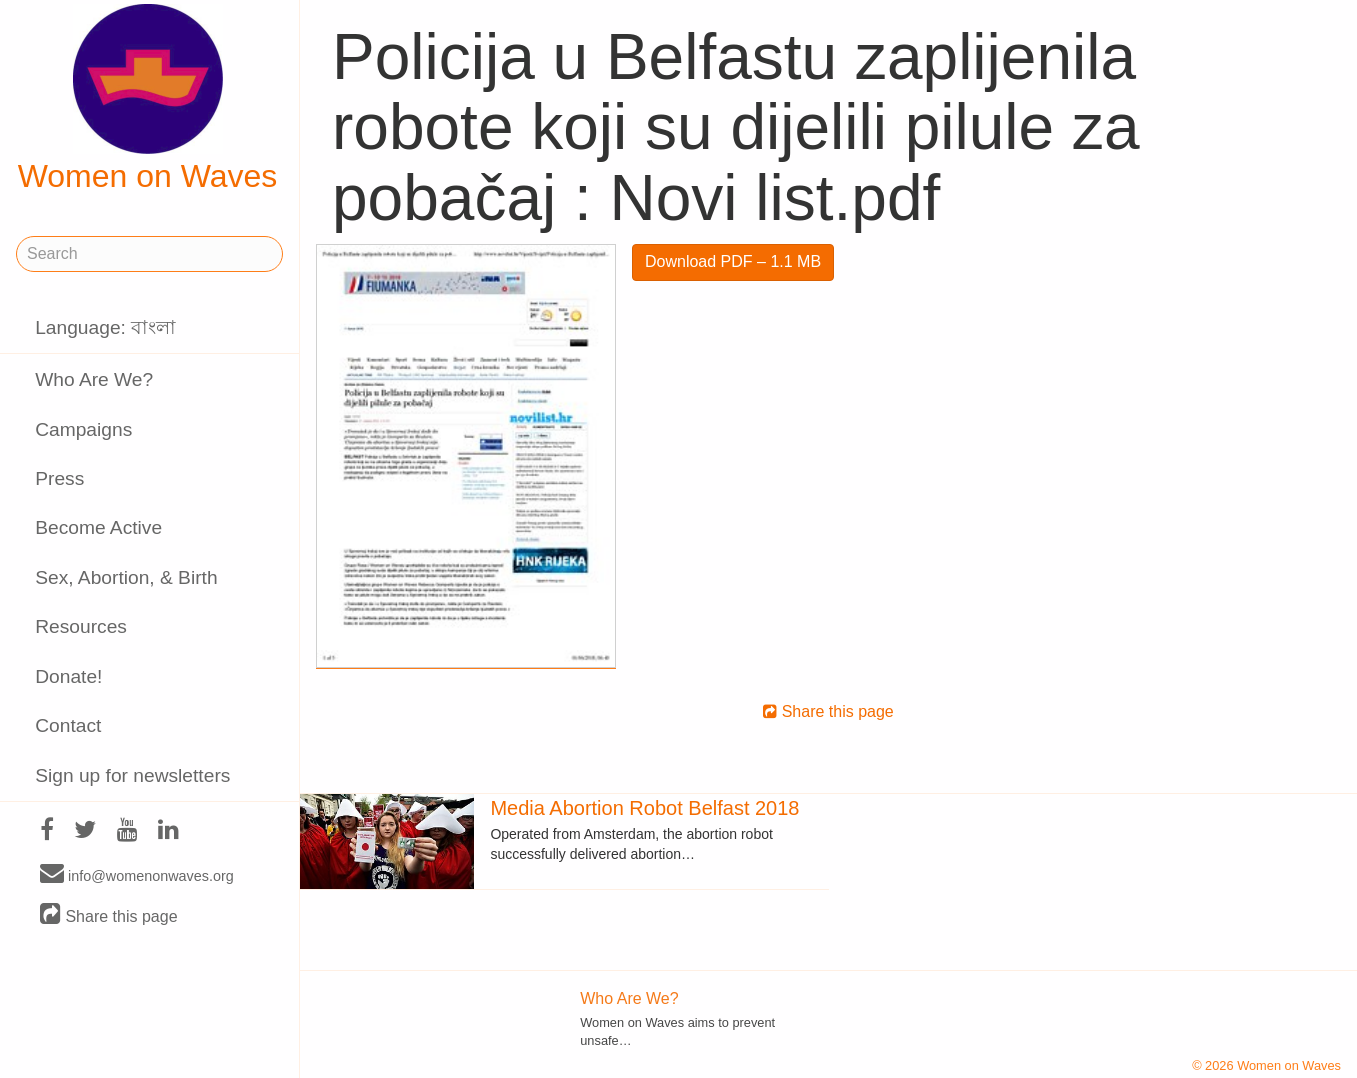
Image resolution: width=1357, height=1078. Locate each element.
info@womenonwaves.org (137, 875)
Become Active (98, 527)
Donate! (68, 676)
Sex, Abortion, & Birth (126, 577)
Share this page (109, 915)
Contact (68, 725)
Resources (81, 626)
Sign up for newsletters (132, 775)
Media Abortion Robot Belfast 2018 (644, 808)
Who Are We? (94, 379)
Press (59, 478)
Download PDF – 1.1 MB (733, 261)
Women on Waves (148, 99)
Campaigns (83, 429)
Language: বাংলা (105, 327)
